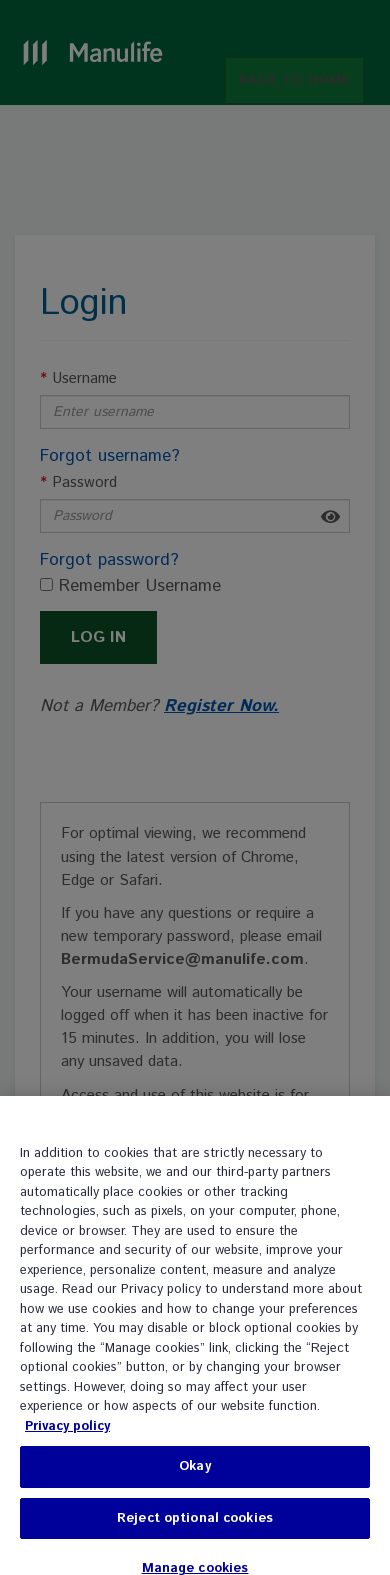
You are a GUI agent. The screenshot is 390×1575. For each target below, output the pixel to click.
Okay (195, 1475)
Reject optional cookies (195, 1527)
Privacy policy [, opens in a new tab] (67, 1435)
